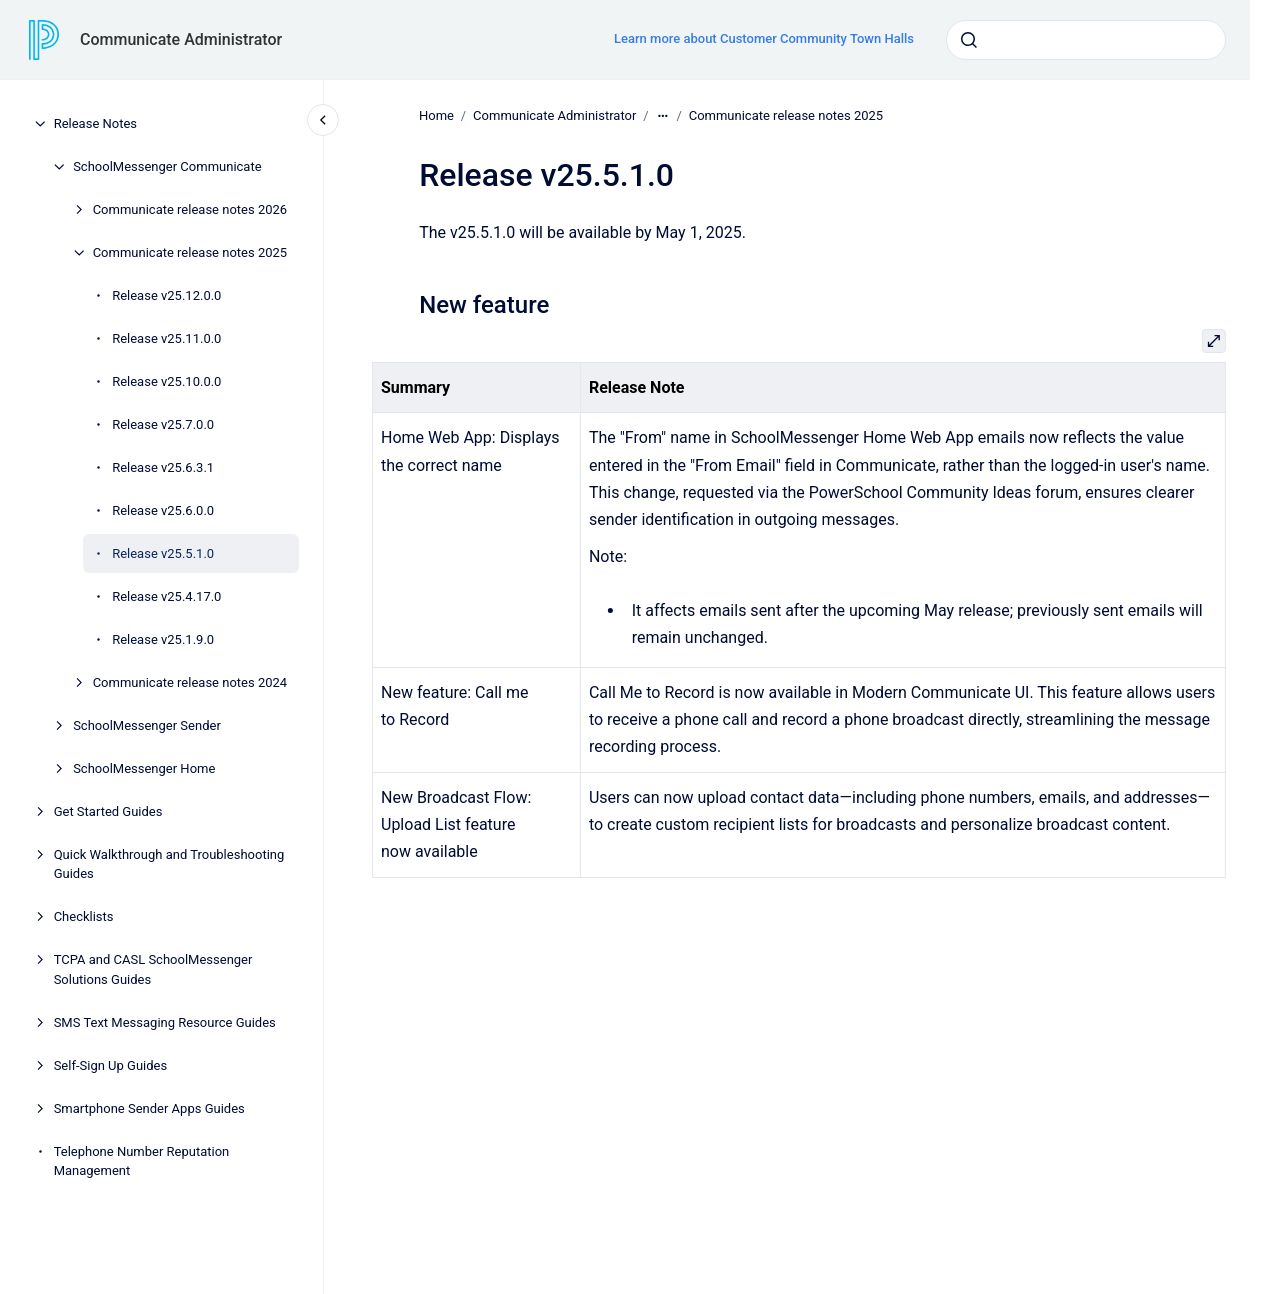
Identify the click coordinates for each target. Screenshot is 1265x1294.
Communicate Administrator (181, 39)
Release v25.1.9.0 (163, 639)
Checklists (84, 916)
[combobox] (1086, 40)
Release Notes (95, 123)
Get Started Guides (108, 811)
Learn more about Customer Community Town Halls (764, 38)
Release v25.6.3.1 (163, 467)
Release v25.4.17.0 (166, 596)
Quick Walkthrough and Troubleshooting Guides (169, 864)
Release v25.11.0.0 (166, 338)
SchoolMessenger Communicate (167, 166)
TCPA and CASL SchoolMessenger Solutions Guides (153, 969)
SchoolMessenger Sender (147, 725)
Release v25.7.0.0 (163, 424)
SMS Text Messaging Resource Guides (165, 1022)
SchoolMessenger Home (144, 768)
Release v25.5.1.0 (163, 553)
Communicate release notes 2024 (190, 682)
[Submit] (969, 40)
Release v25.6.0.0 (163, 510)
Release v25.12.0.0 (166, 295)
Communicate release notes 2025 (190, 252)
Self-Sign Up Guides (111, 1065)
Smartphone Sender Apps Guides (149, 1108)
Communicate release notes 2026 (190, 209)
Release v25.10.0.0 (166, 381)
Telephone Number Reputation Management (142, 1161)
